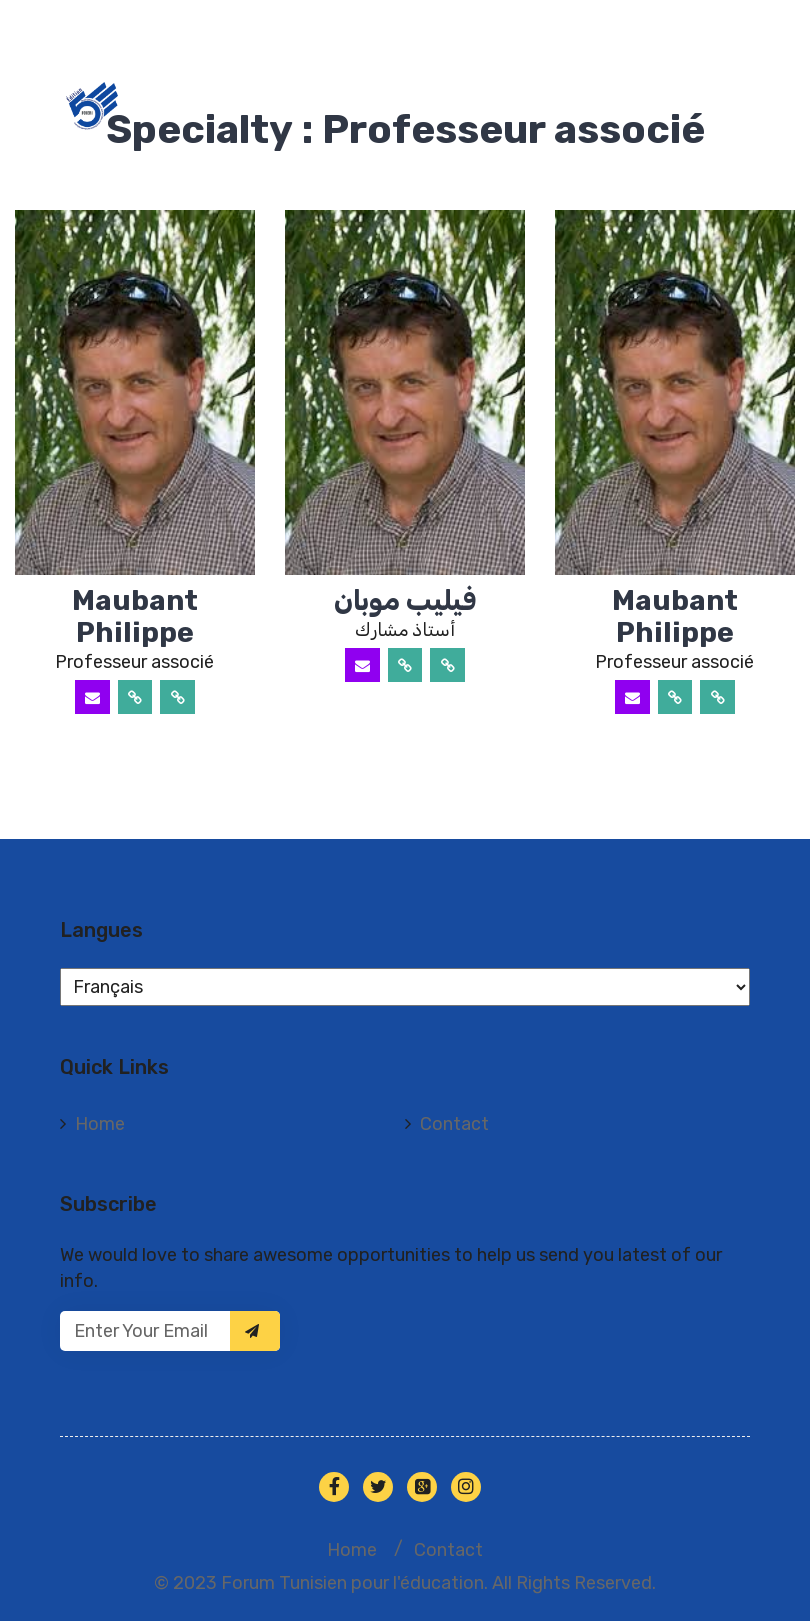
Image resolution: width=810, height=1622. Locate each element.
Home (100, 1125)
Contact (454, 1125)
